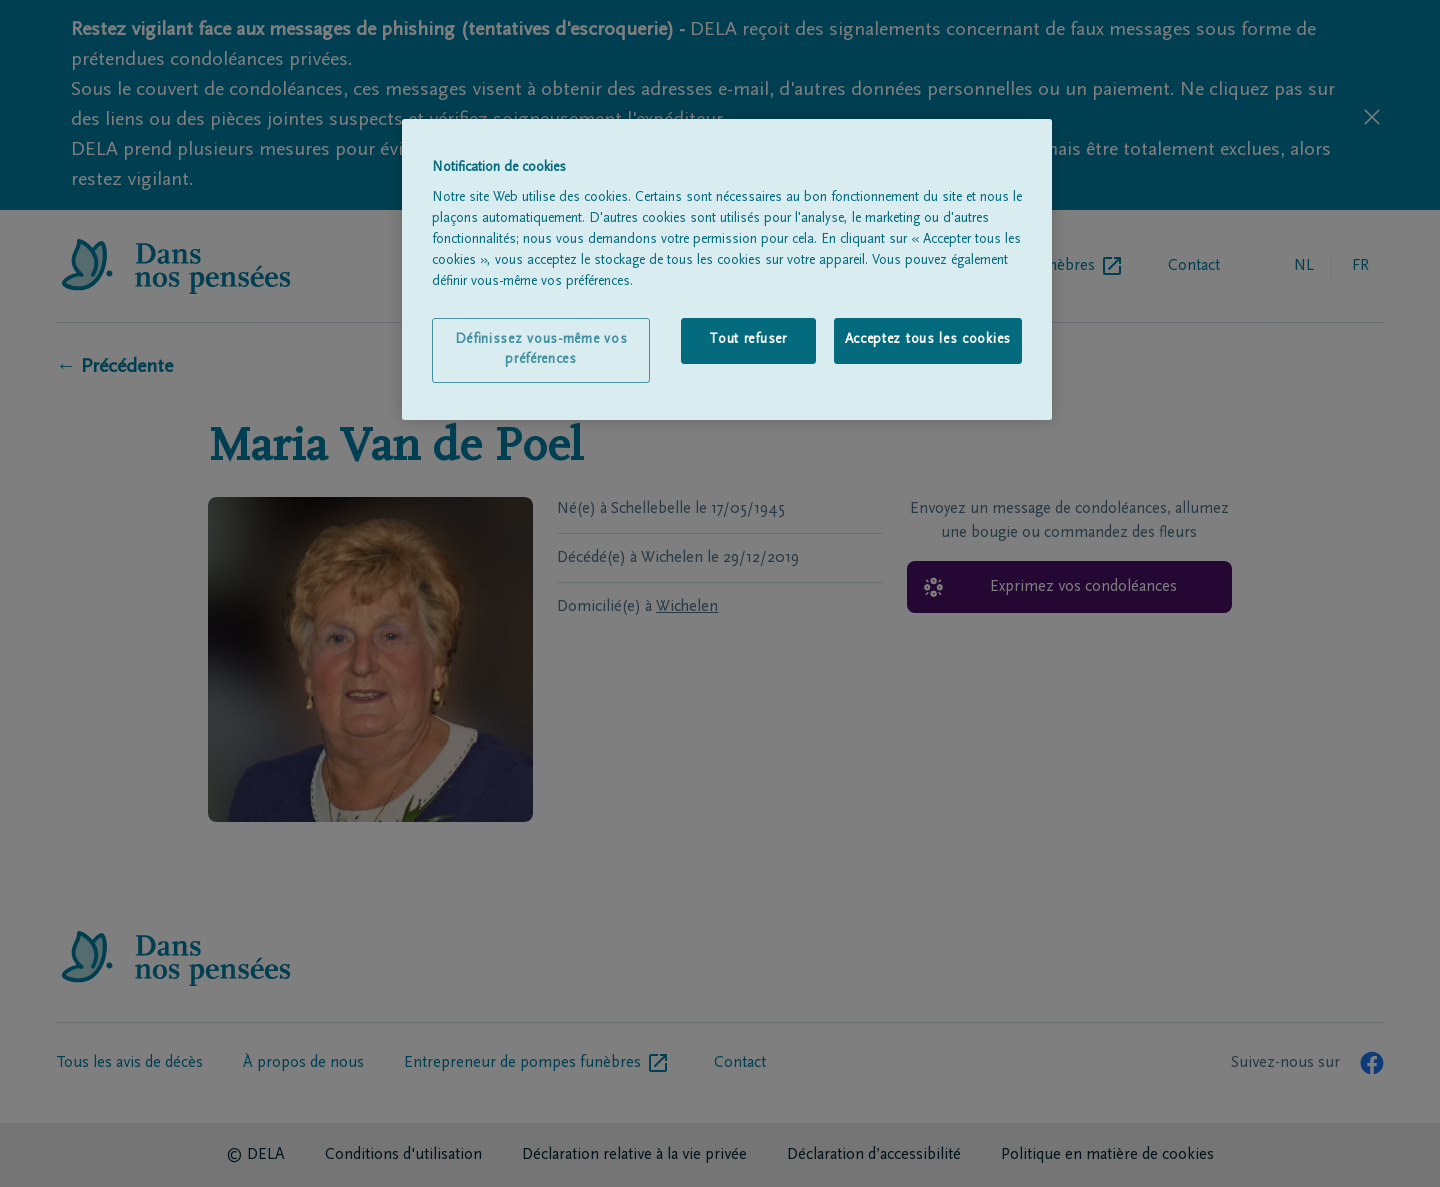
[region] (727, 270)
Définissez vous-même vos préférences (541, 350)
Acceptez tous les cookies (928, 340)
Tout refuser (747, 340)
